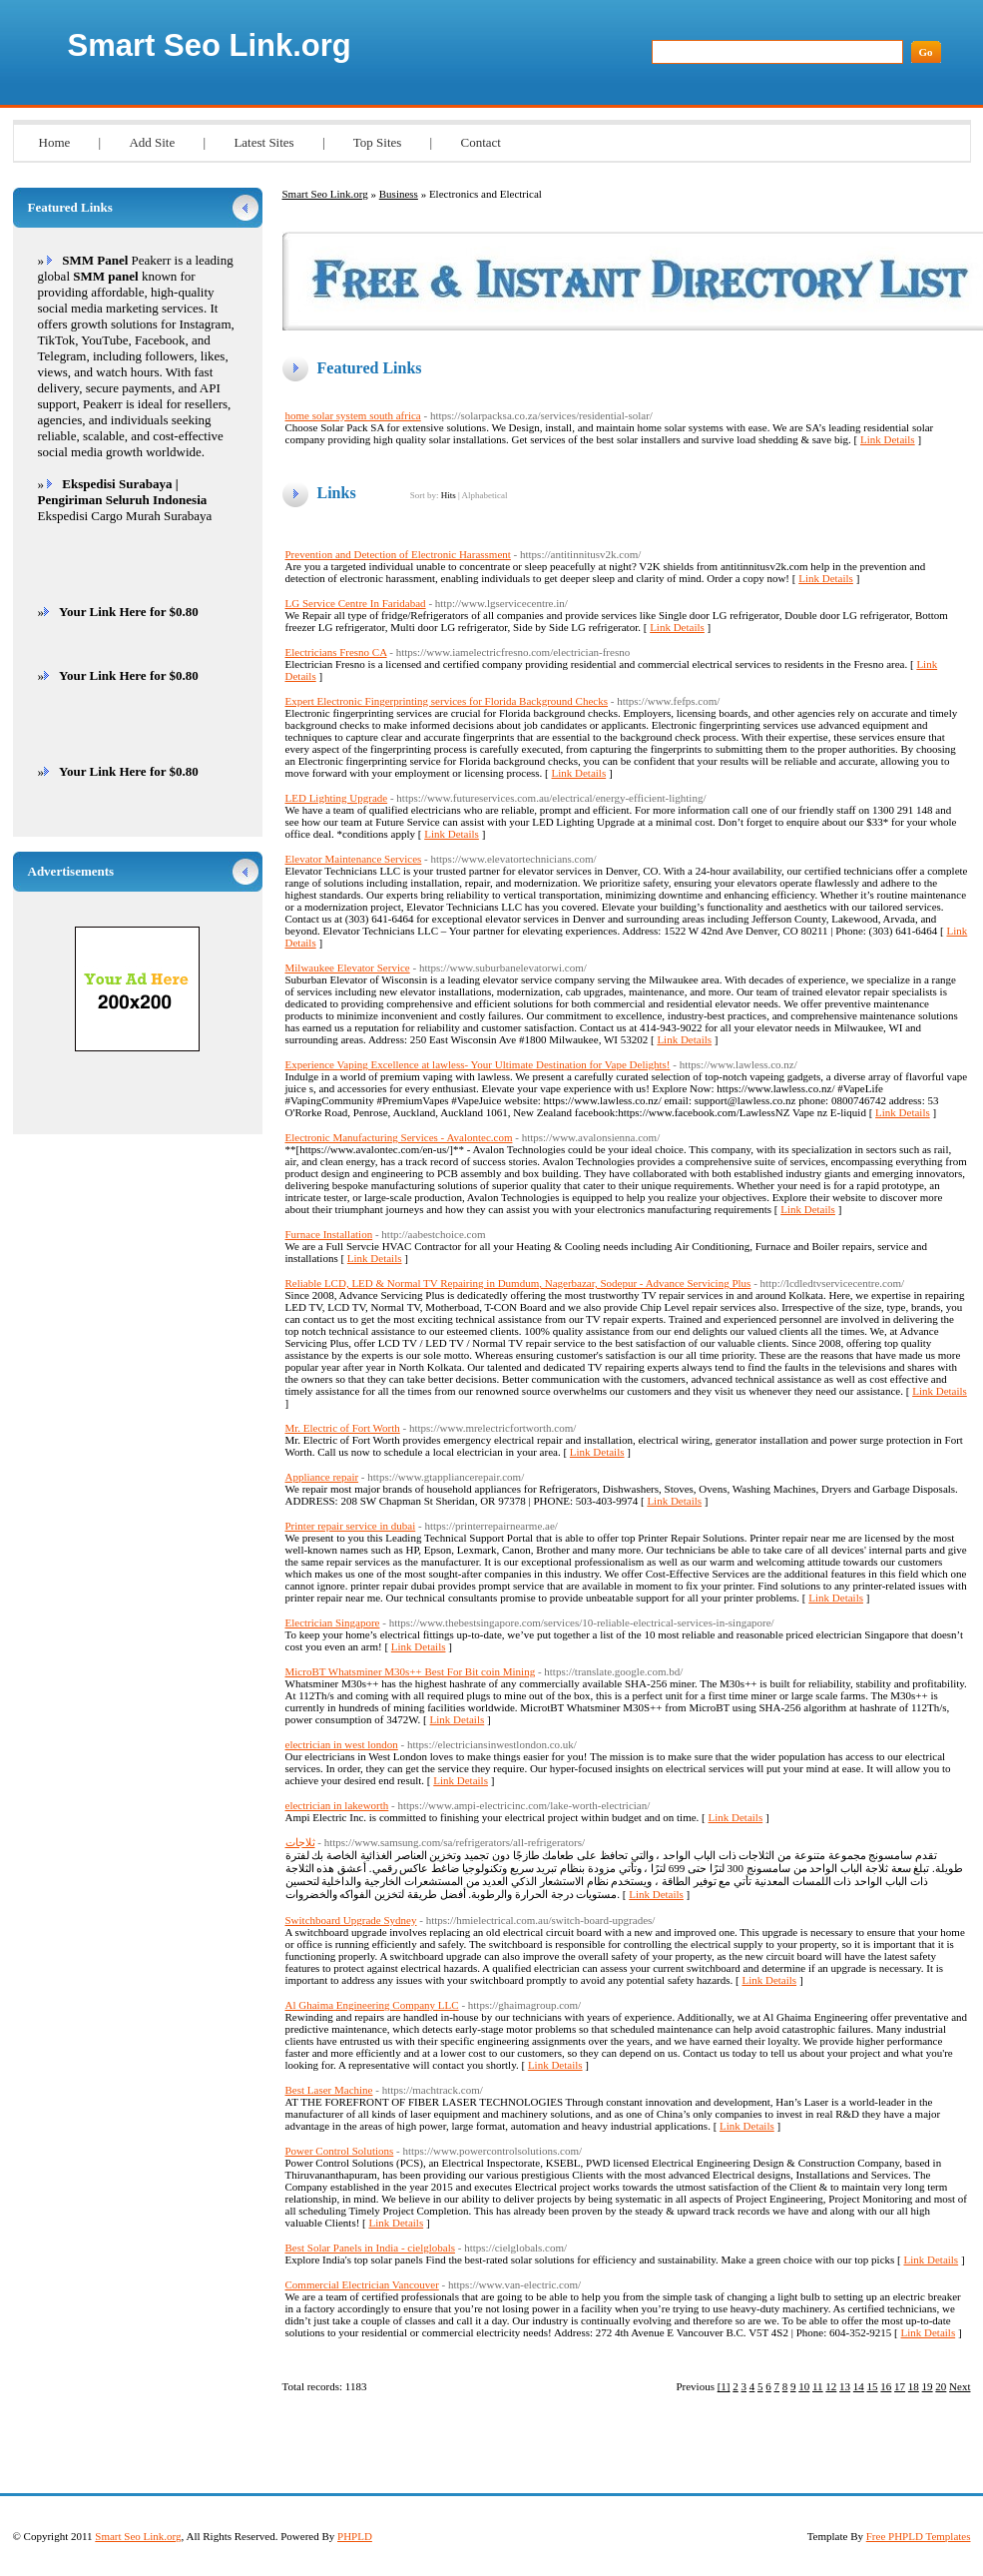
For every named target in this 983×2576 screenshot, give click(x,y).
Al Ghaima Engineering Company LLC (372, 2005)
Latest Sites (263, 142)
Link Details (887, 439)
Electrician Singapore (332, 1622)
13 (844, 2386)
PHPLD (354, 2536)
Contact (480, 142)
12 (830, 2386)
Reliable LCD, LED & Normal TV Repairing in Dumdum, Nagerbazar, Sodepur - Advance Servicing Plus (518, 1283)
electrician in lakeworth (337, 1805)
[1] (724, 2386)
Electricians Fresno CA (336, 652)
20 (940, 2386)
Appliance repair (322, 1477)
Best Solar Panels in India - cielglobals (370, 2248)
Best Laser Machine (329, 2090)
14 (858, 2386)
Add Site (152, 142)
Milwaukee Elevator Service (347, 967)
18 (913, 2386)
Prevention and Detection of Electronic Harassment (398, 554)
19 (927, 2386)
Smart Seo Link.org (209, 45)
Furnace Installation (329, 1234)
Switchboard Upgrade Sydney (351, 1920)
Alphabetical (484, 495)
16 (885, 2386)
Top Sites (377, 142)
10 (803, 2386)
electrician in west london (341, 1744)
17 (899, 2386)
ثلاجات (300, 1842)
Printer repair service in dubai (350, 1526)
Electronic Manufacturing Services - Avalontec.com (399, 1137)
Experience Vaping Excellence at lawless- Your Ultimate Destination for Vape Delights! (478, 1064)
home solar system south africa (353, 415)
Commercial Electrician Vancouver (362, 2284)
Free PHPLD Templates (918, 2536)
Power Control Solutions (339, 2151)
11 (817, 2386)
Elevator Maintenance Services (353, 859)
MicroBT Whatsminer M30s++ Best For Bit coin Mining (410, 1671)
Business (398, 194)
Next (959, 2386)
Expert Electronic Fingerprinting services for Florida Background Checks (447, 701)
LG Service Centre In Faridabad (355, 603)
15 (872, 2386)
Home (55, 142)
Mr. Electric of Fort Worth (342, 1428)
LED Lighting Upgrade (336, 798)
